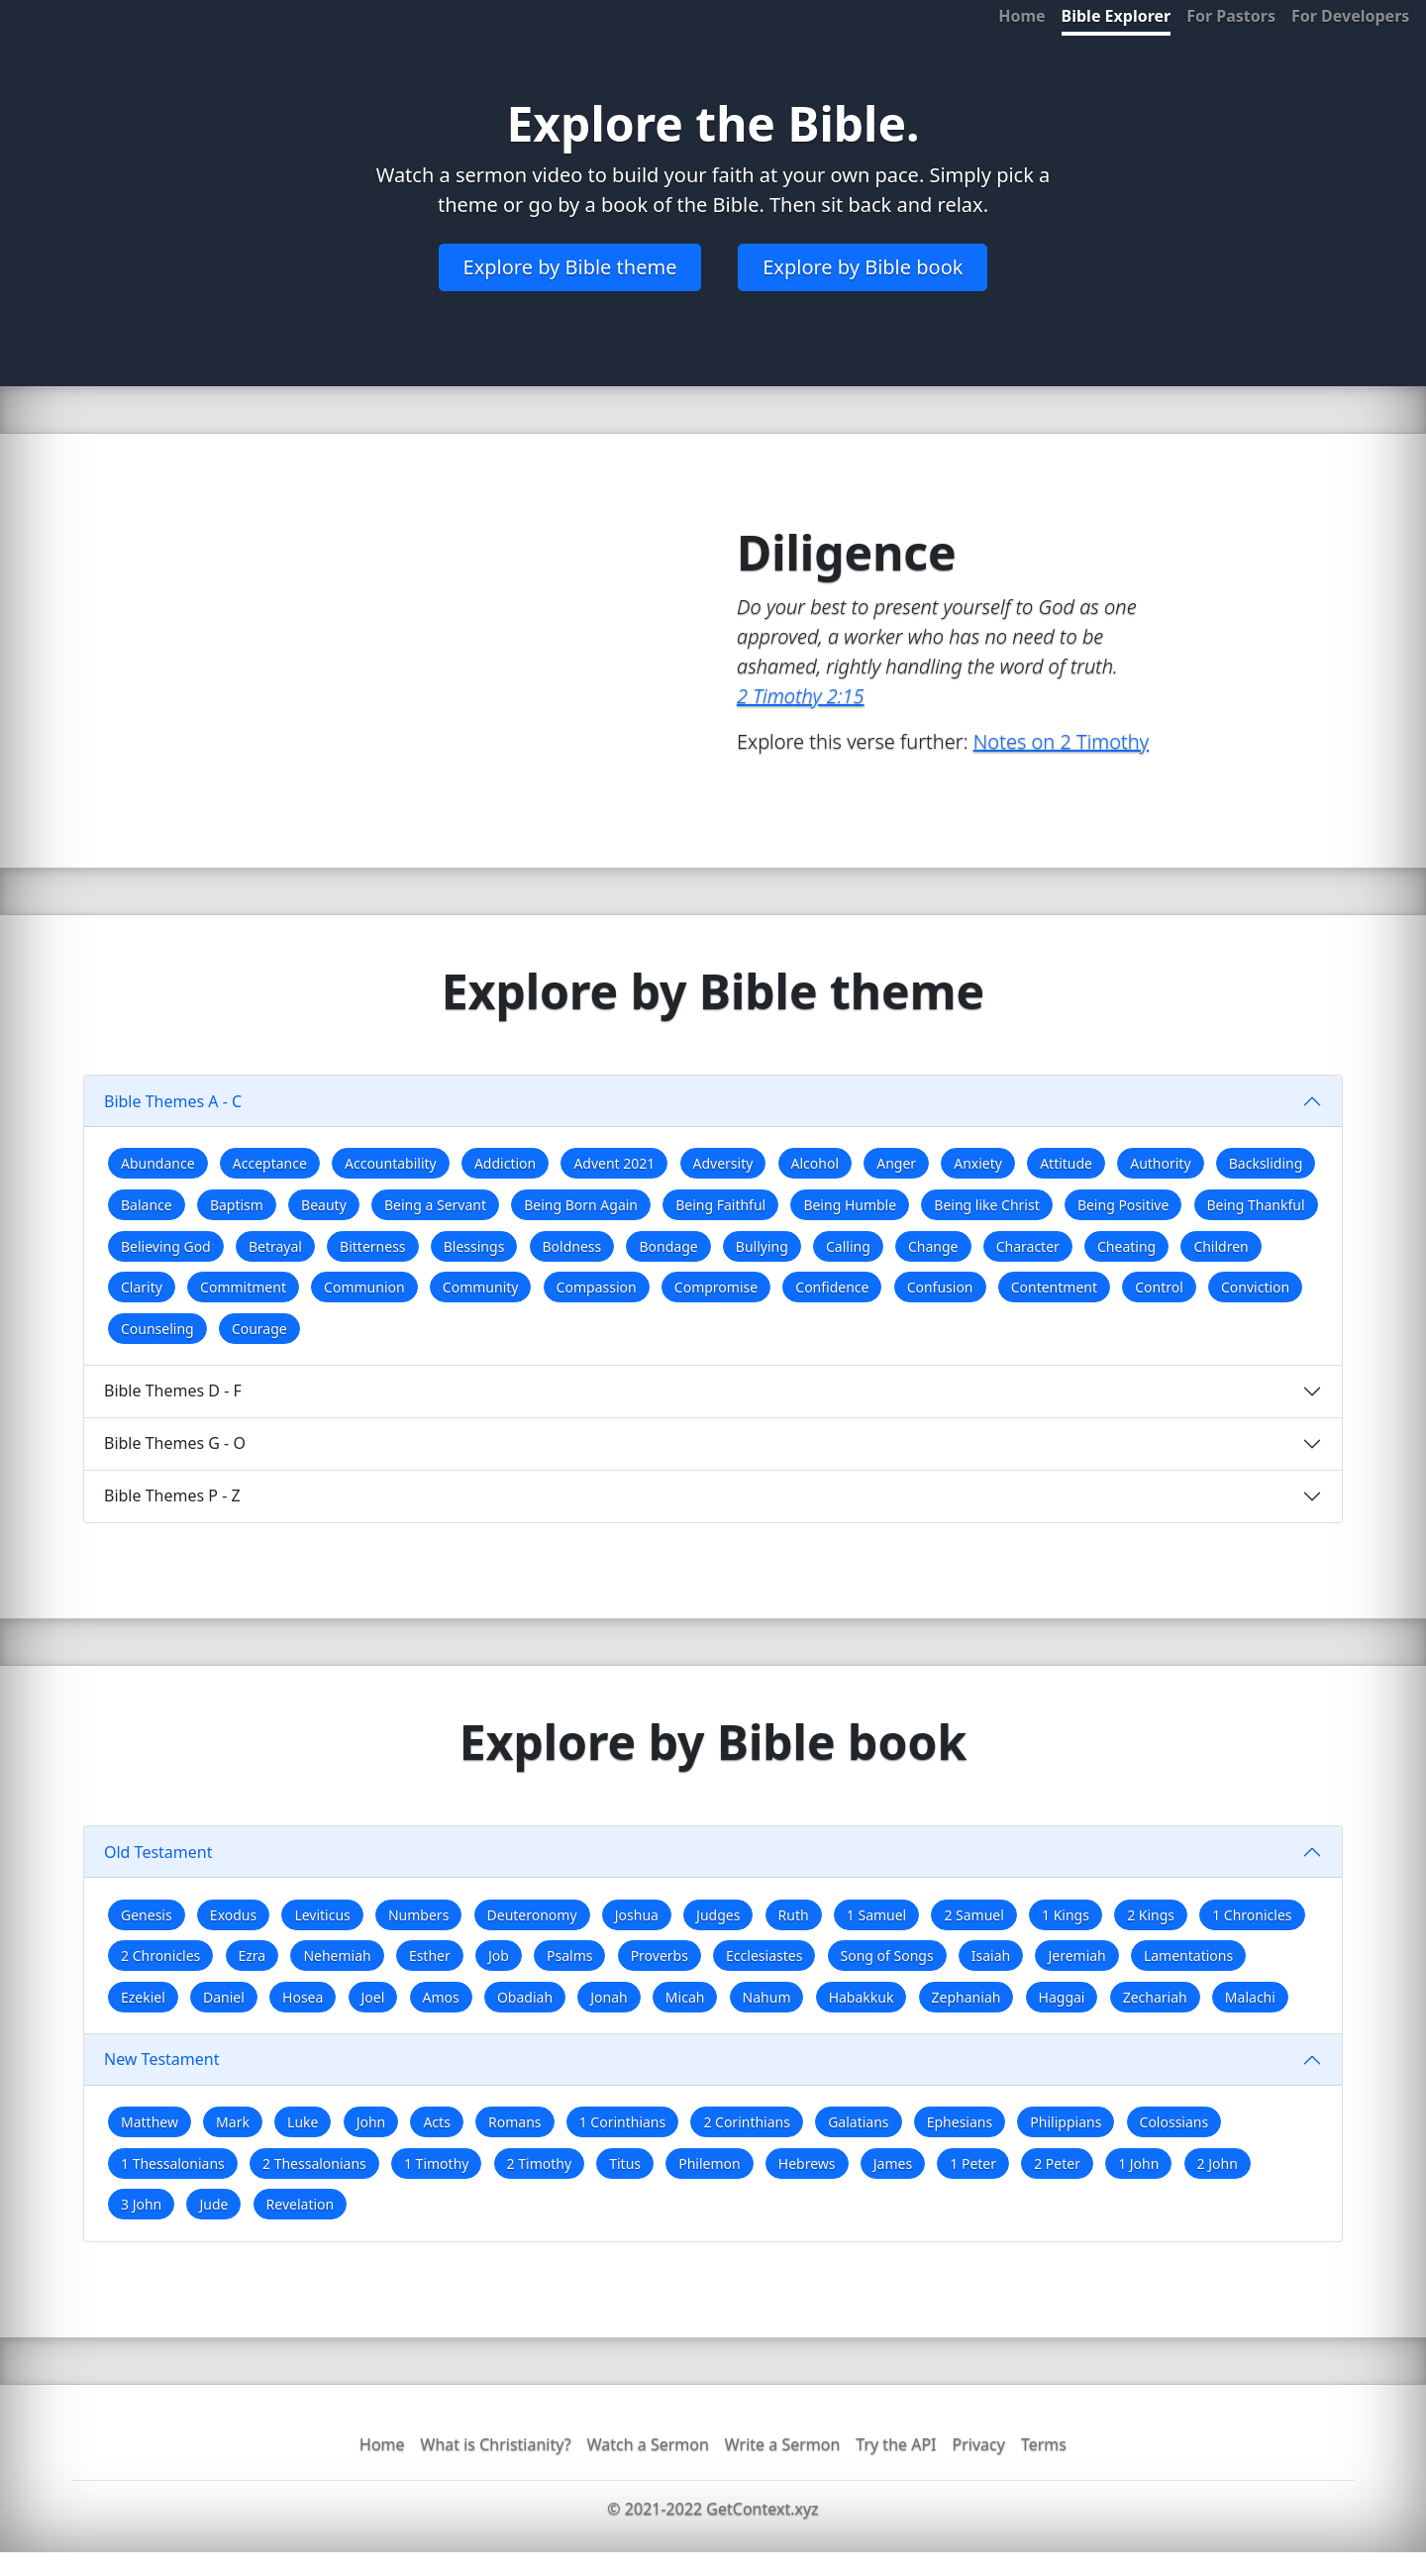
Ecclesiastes (764, 1955)
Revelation (300, 2204)
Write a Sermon (783, 2444)
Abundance (158, 1163)
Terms (1044, 2444)
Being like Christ (986, 1204)
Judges (718, 1915)
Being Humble (849, 1204)
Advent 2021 (614, 1163)
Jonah (608, 1997)
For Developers (1350, 16)
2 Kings (1150, 1915)
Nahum (767, 1997)
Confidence (831, 1287)
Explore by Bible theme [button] (570, 267)
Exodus (233, 1915)
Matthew (149, 2121)
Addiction (505, 1163)
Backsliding (1266, 1163)
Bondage (668, 1246)
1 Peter (973, 2163)
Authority (1160, 1163)
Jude (213, 2204)
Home (1021, 16)
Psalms (569, 1955)
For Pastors (1230, 16)
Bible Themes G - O (175, 1443)
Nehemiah (336, 1955)
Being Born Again (581, 1204)
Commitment (243, 1287)
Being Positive (1123, 1204)
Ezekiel (143, 1997)
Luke (302, 2121)
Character (1028, 1246)
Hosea (302, 1997)
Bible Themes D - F (173, 1390)
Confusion (940, 1287)
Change (933, 1246)
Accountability (391, 1163)
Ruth (793, 1915)
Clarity (141, 1287)
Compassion (597, 1287)
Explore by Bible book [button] (863, 267)
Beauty (324, 1204)
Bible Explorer (1116, 16)
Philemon (709, 2163)
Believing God (166, 1246)
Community (481, 1287)
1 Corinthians (622, 2121)
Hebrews (807, 2163)
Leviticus (322, 1915)
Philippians (1065, 2121)
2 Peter (1057, 2163)
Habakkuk (861, 1997)
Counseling (157, 1328)
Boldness (572, 1246)
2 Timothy (539, 2163)
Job (498, 1955)
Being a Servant (435, 1204)
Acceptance (270, 1163)
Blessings (474, 1246)
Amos (441, 1997)
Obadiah (525, 1997)
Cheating (1126, 1246)
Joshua (637, 1915)
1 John (1138, 2163)
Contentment (1054, 1287)
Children (1220, 1246)
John (371, 2121)
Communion (364, 1287)
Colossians (1174, 2121)
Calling (848, 1246)
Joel (373, 1997)
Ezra (252, 1955)
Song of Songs (887, 1955)
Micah (685, 1997)
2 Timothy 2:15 (800, 695)
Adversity (723, 1163)
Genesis (146, 1915)
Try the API (896, 2444)
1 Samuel (876, 1915)
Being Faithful (720, 1204)
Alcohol (815, 1163)
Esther (430, 1955)
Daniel (224, 1997)
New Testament (161, 2059)
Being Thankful (1256, 1204)
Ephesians (959, 2121)
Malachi (1250, 1997)
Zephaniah (966, 1997)
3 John (141, 2204)
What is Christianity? (496, 2444)
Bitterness (372, 1246)
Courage (259, 1328)
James (892, 2163)
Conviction (1255, 1287)
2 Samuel (973, 1915)
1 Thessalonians (173, 2163)
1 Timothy (436, 2163)
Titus (625, 2163)
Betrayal (275, 1246)
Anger (896, 1163)
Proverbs (659, 1955)
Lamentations (1188, 1955)
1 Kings (1065, 1915)
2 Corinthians (746, 2121)
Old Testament (158, 1852)
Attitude (1066, 1163)
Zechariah (1155, 1997)
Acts (436, 2121)
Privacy (979, 2444)
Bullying (762, 1246)
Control (1159, 1287)
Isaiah (990, 1955)
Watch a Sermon (648, 2444)
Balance (146, 1204)
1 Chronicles (1251, 1915)
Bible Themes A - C (173, 1101)
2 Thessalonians (314, 2163)
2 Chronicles (160, 1955)
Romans (514, 2121)
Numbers (418, 1915)
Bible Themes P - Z (172, 1495)
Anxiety (978, 1163)
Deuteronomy (532, 1915)
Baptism (236, 1204)
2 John (1217, 2163)
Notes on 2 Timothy (1061, 741)
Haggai (1062, 1997)
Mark (233, 2121)
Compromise (716, 1287)
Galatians (858, 2121)
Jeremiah (1076, 1955)
